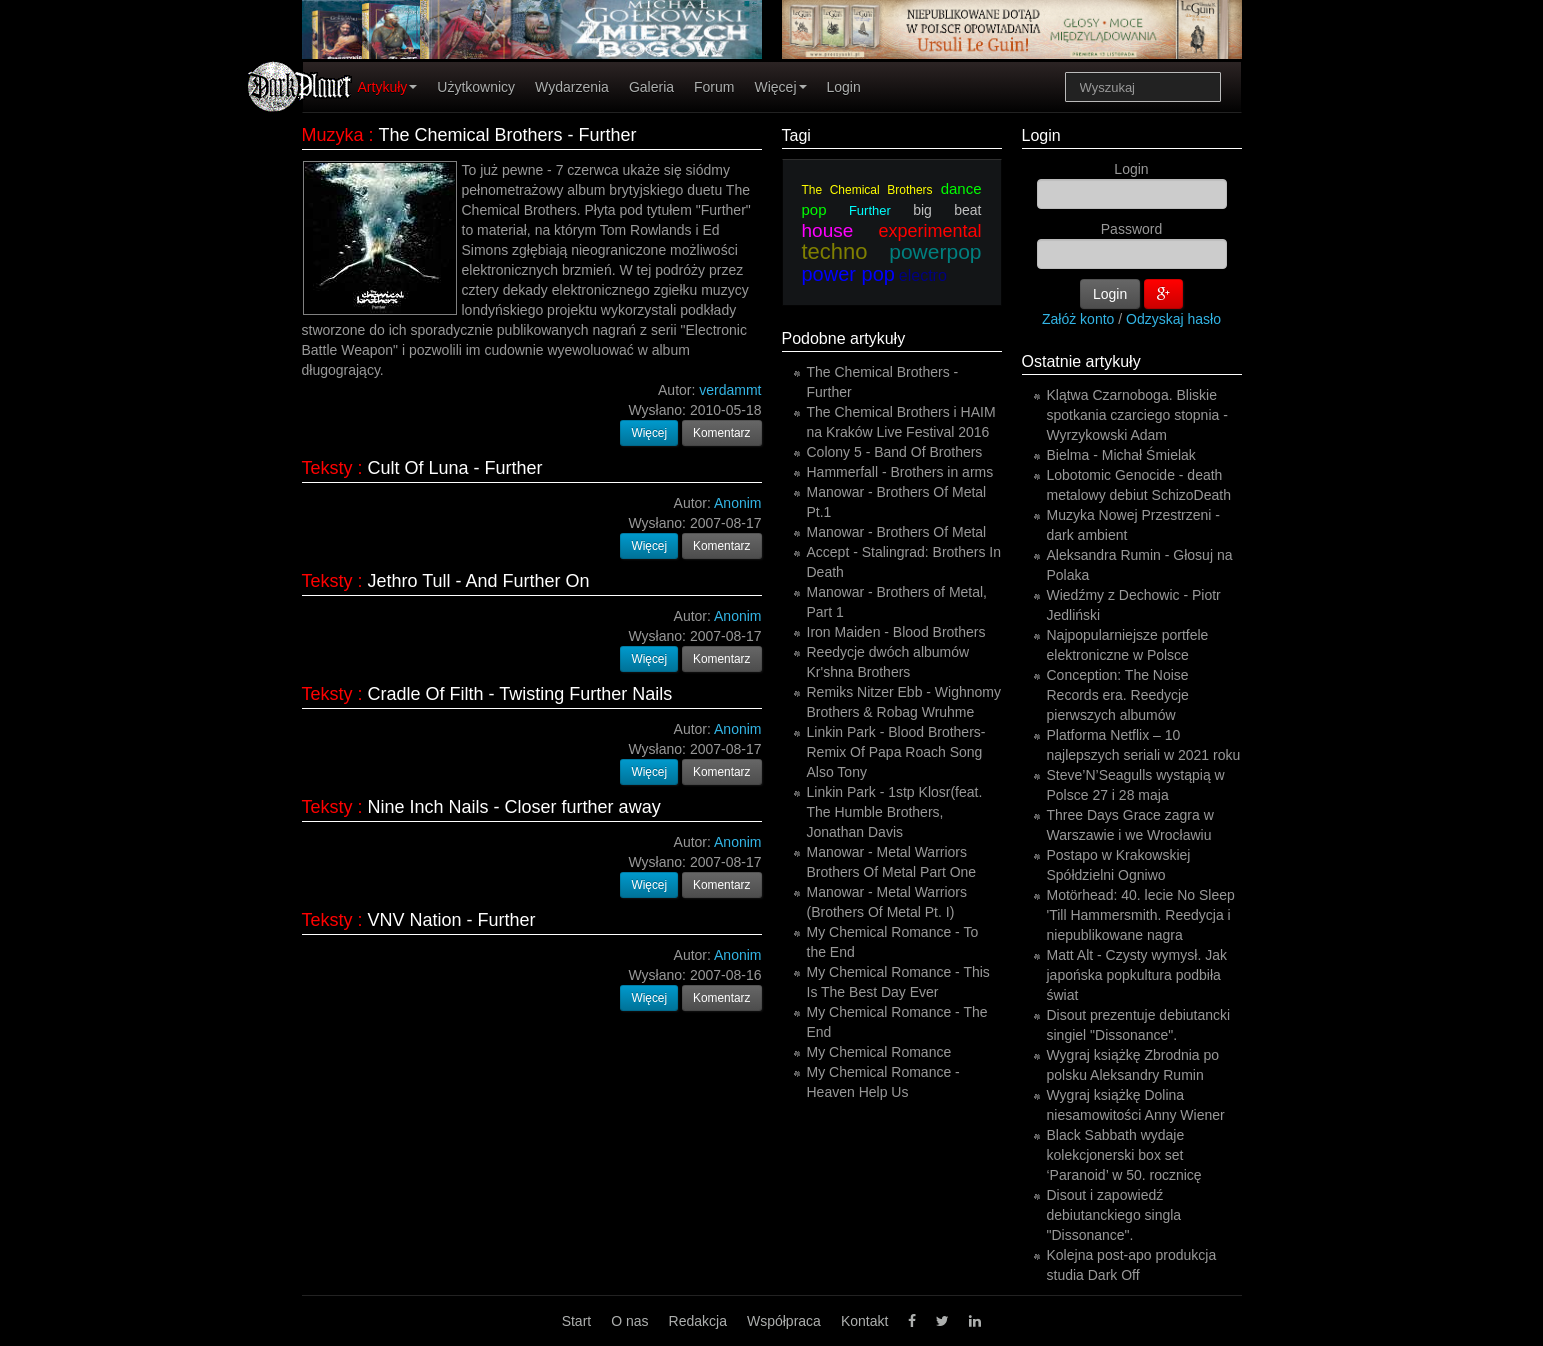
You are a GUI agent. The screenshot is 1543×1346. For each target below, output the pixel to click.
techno (835, 251)
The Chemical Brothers (867, 190)
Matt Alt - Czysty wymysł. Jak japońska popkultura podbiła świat (1137, 975)
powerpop (935, 251)
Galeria (651, 87)
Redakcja (698, 1321)
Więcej (780, 87)
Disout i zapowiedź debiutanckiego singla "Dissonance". (1114, 1215)
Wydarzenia (572, 87)
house (828, 230)
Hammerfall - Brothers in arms (900, 472)
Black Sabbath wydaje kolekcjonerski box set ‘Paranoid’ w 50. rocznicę (1124, 1155)
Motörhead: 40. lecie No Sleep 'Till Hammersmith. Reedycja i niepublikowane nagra (1141, 915)
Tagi (796, 135)
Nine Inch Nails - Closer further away (514, 807)
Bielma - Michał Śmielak (1121, 455)
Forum (714, 87)
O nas (629, 1321)
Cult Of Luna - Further (455, 468)
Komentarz (722, 433)
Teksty (327, 468)
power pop (848, 274)
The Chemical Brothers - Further (508, 135)
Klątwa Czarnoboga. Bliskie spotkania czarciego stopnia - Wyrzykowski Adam (1137, 415)
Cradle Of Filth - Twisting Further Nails (520, 694)
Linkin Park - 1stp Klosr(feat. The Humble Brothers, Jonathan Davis (895, 812)
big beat (947, 210)
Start (577, 1321)
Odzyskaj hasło (1173, 319)
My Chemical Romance (879, 1052)
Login (844, 87)
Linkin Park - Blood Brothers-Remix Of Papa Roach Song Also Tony (896, 752)
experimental (929, 231)
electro (923, 275)
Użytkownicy (476, 87)
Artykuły (388, 87)
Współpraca (784, 1321)
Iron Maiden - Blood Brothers (896, 632)
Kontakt (864, 1321)
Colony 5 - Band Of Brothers (895, 452)
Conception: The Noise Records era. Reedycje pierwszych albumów (1118, 695)
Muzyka (333, 135)
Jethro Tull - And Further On (479, 581)
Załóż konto (1078, 319)
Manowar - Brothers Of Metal (897, 532)
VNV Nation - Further (452, 920)
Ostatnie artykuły (1081, 361)
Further (870, 210)
